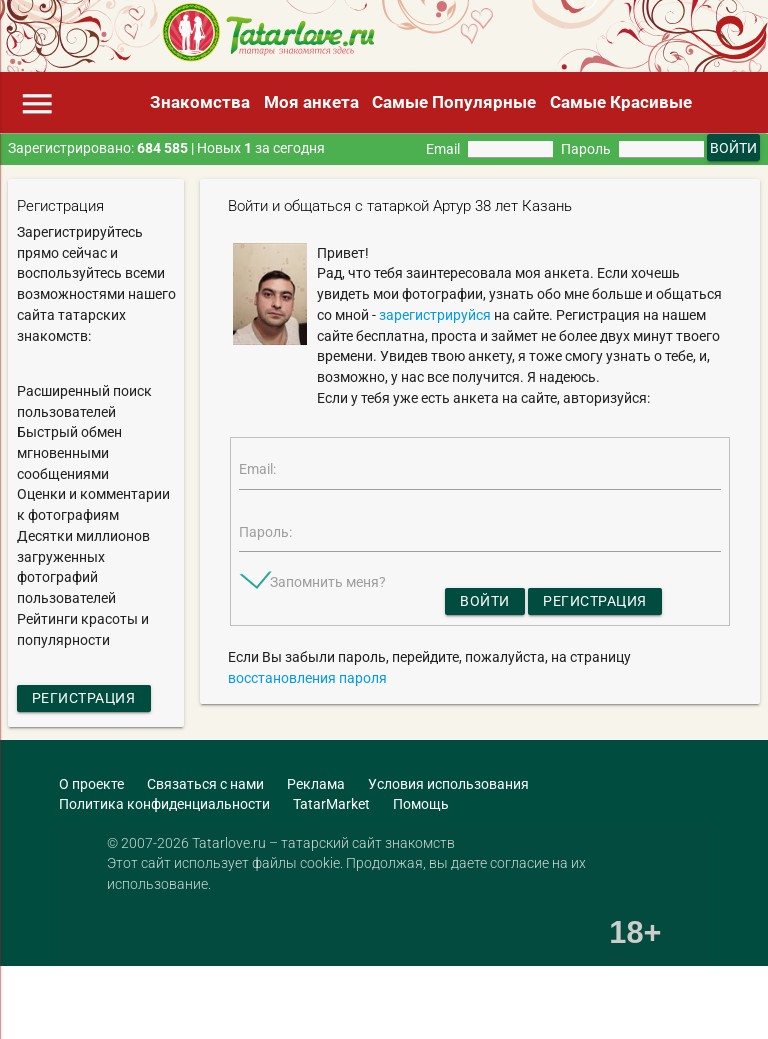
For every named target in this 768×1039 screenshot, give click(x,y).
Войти (485, 601)
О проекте (91, 784)
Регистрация (84, 698)
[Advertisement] (234, 1004)
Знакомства (200, 102)
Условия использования (448, 784)
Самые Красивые (621, 102)
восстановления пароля (307, 678)
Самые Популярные (454, 102)
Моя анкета (311, 102)
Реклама (316, 784)
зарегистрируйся (435, 315)
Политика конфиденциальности (164, 804)
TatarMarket (331, 804)
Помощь (421, 804)
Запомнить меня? (328, 582)
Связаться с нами (205, 784)
